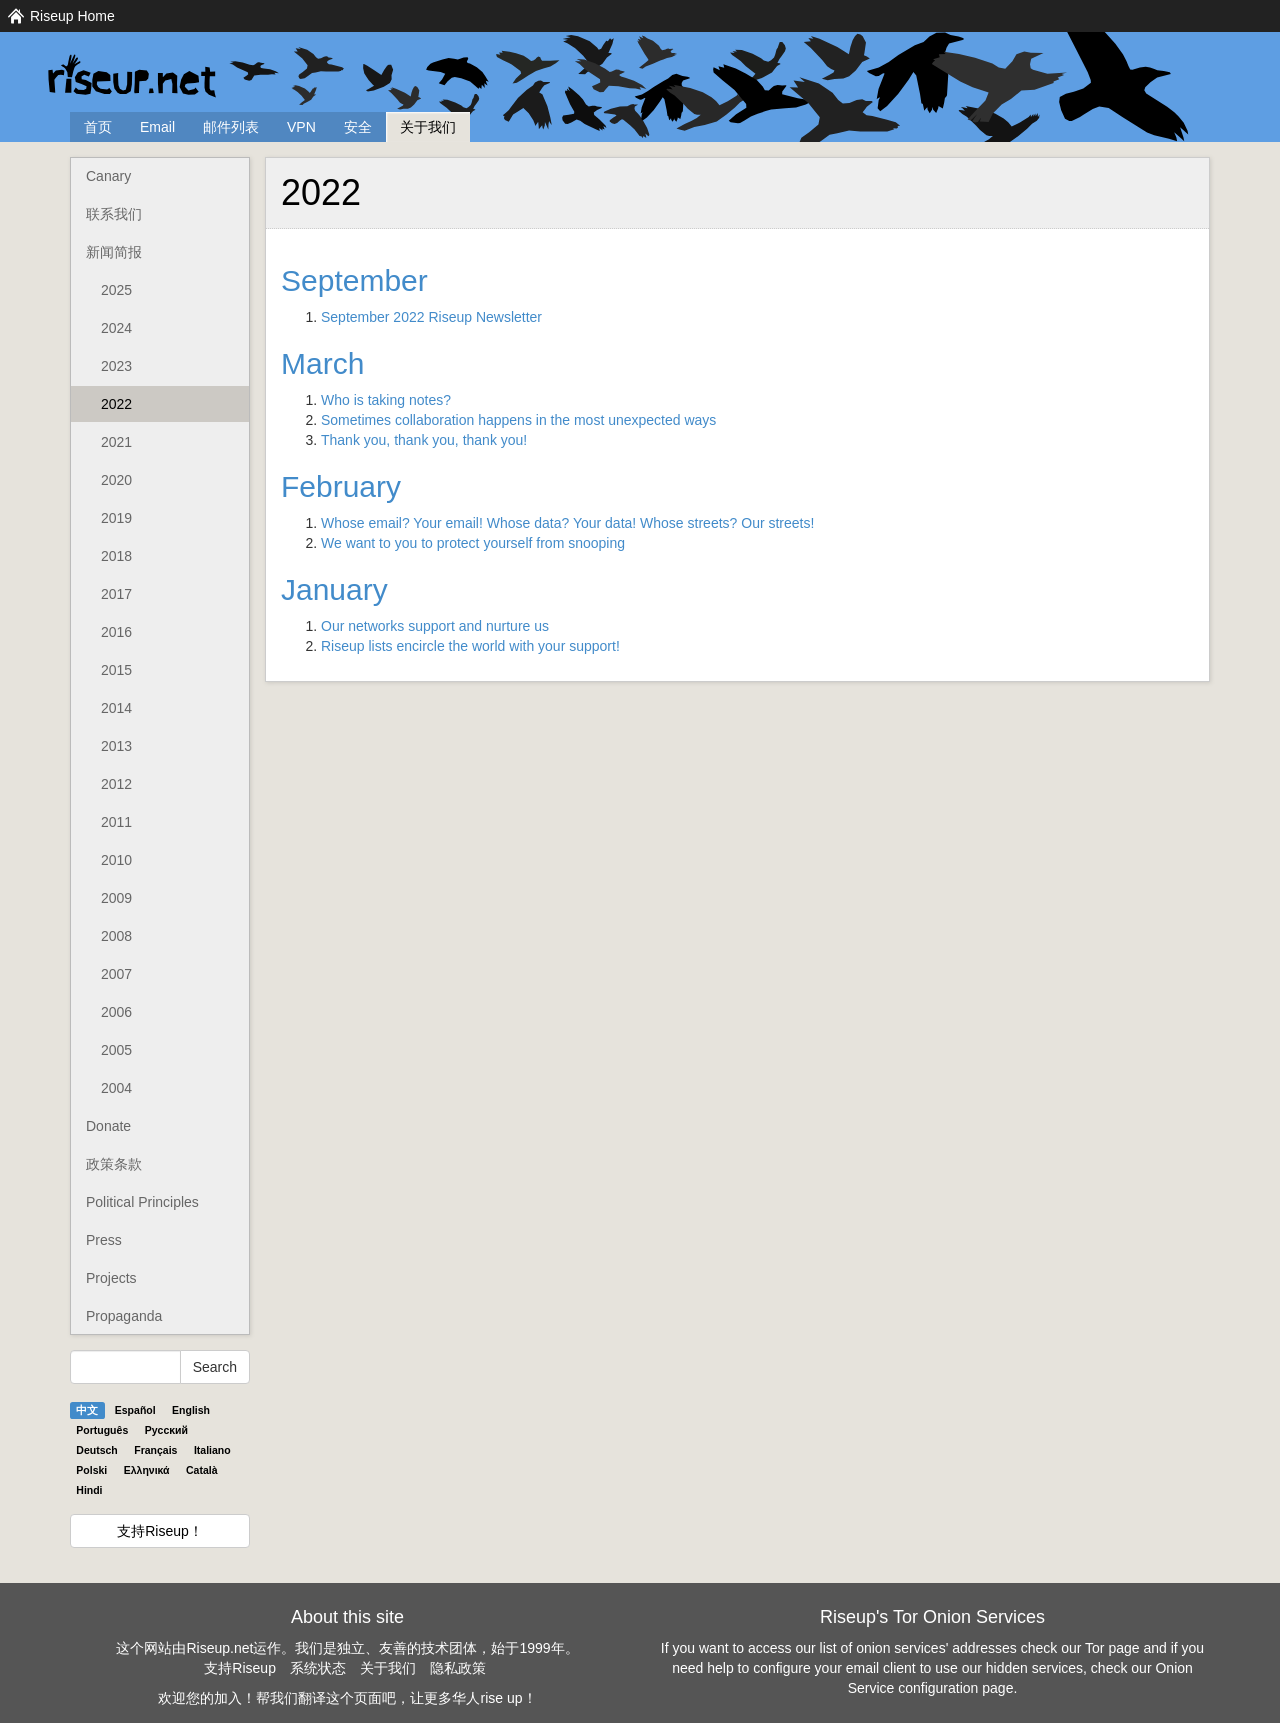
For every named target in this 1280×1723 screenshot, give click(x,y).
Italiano (212, 1450)
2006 (116, 1012)
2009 (116, 898)
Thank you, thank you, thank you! (424, 440)
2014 (116, 708)
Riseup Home (72, 16)
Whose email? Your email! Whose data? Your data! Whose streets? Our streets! (567, 523)
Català (202, 1470)
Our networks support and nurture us (435, 626)
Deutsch (96, 1450)
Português (102, 1430)
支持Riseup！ (160, 1531)
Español (135, 1410)
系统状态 (318, 1668)
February (341, 486)
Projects (111, 1278)
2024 (116, 328)
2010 (116, 860)
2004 (116, 1088)
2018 (116, 556)
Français (155, 1450)
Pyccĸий (166, 1430)
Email (157, 127)
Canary (108, 176)
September (354, 280)
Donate (108, 1126)
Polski (91, 1470)
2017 (116, 594)
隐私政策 (458, 1668)
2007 (116, 974)
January (334, 589)
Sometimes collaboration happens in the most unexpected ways (518, 420)
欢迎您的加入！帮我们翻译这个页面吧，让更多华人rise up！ (347, 1698)
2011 (116, 822)
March (322, 363)
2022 (116, 404)
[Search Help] (125, 1367)
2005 (116, 1050)
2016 (116, 632)
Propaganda (124, 1316)
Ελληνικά (147, 1470)
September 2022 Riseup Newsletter (431, 317)
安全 (358, 127)
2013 (116, 746)
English (191, 1410)
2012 (116, 784)
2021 (116, 442)
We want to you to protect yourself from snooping (473, 543)
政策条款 (114, 1164)
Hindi (89, 1490)
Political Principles (142, 1202)
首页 (98, 127)
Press (104, 1240)
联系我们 (114, 214)
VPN (301, 127)
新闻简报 (114, 252)
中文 (87, 1410)
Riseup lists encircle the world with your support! (470, 646)
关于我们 (428, 127)
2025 (116, 290)
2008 (116, 936)
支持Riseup (240, 1668)
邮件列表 (231, 127)
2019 (116, 518)
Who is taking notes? (386, 400)
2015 (116, 670)
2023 (116, 366)
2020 (116, 480)
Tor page (1112, 1648)
